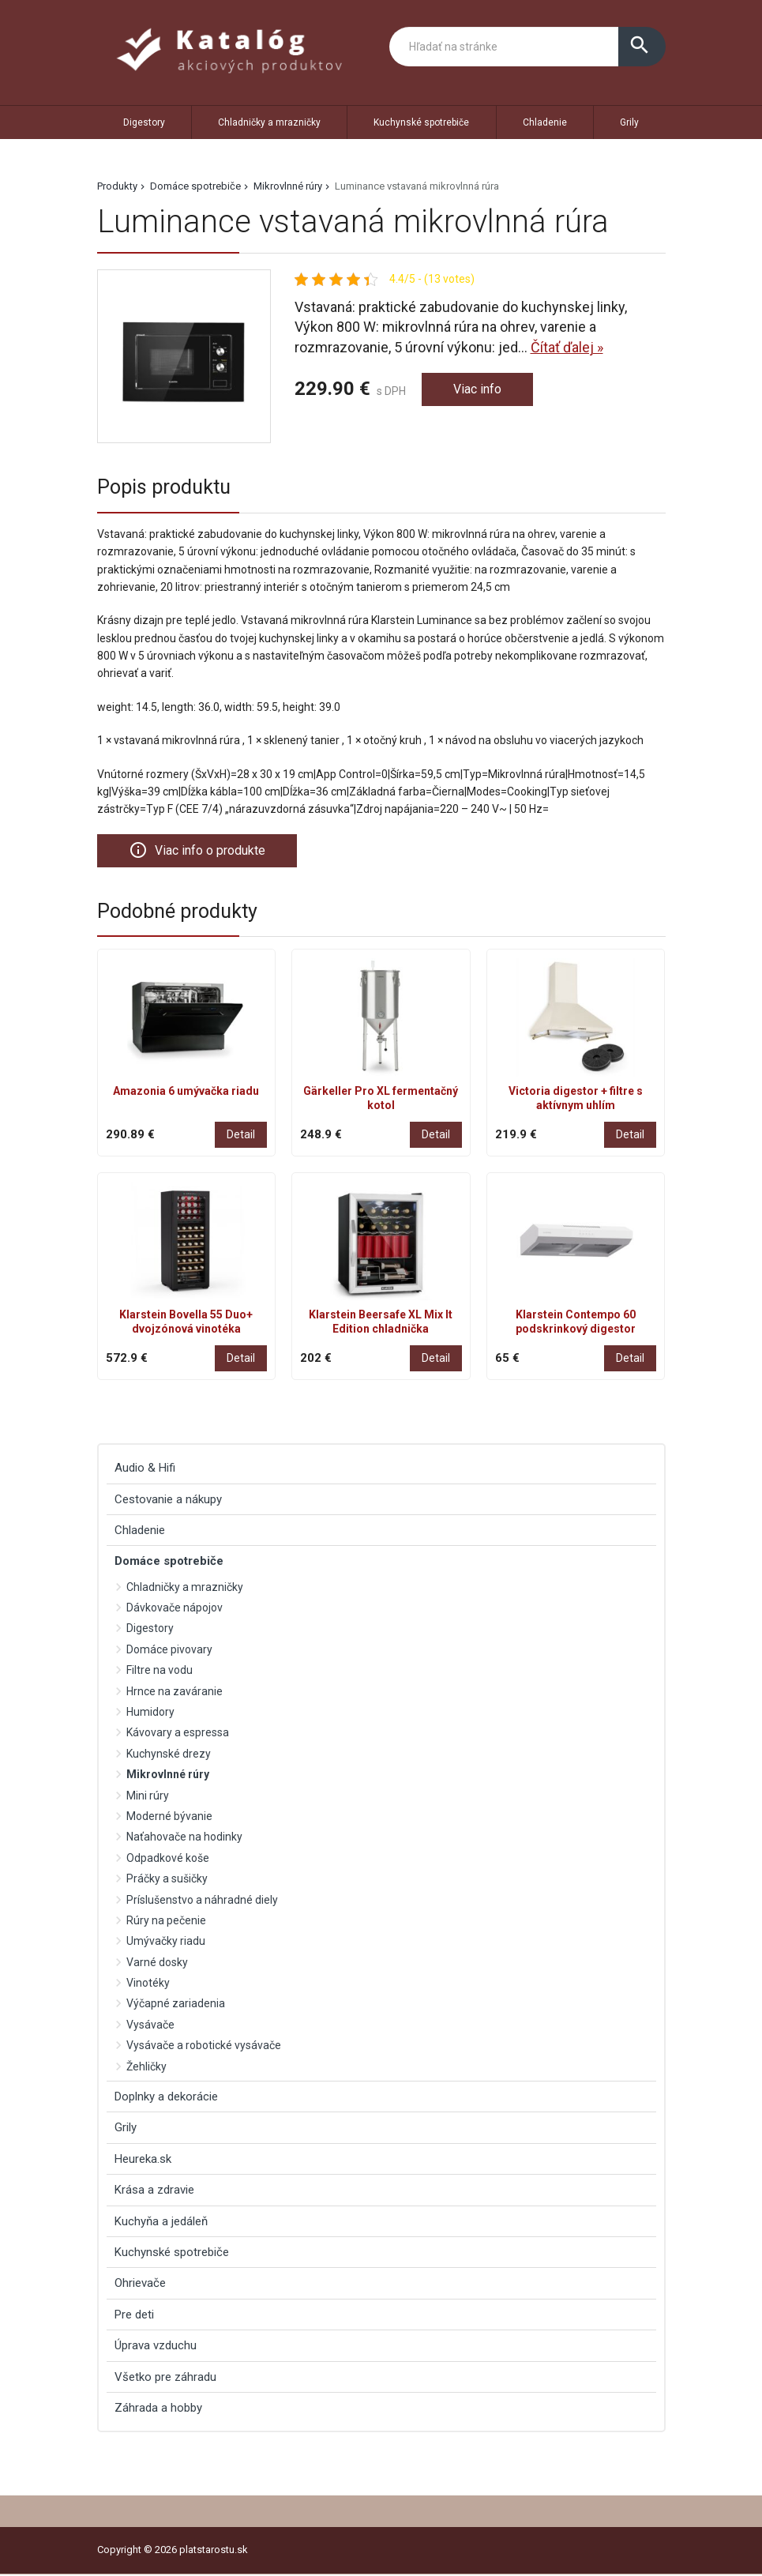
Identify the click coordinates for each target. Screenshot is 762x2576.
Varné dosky (157, 1963)
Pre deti (134, 2316)
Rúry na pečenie (166, 1922)
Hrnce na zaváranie (174, 1693)
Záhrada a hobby (158, 2409)
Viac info (480, 390)
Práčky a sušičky (167, 1880)
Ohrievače (140, 2285)
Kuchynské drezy (168, 1755)
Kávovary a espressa (177, 1734)
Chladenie (545, 122)
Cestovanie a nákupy (168, 1501)
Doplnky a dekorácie (166, 2098)
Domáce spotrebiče (195, 186)
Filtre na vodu (159, 1671)
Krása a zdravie (154, 2191)
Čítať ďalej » (567, 347)
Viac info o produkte (204, 850)
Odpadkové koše (167, 1859)
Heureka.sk (142, 2160)
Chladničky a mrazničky (269, 122)
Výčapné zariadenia (175, 2005)
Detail (241, 1136)
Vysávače (150, 2026)
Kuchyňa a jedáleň (161, 2223)
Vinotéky (148, 1984)
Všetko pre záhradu (165, 2378)
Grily (629, 122)
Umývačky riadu (165, 1943)
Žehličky (146, 2068)
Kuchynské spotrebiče (421, 122)
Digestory (144, 122)
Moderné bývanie (169, 1817)
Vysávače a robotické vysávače (203, 2046)
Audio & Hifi (144, 1469)
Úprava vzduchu (155, 2347)
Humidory (150, 1713)
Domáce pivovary (169, 1651)
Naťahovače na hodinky (184, 1839)
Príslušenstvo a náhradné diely (202, 1901)
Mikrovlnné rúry (287, 186)
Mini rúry (147, 1797)
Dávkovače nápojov (174, 1609)
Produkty (117, 186)
